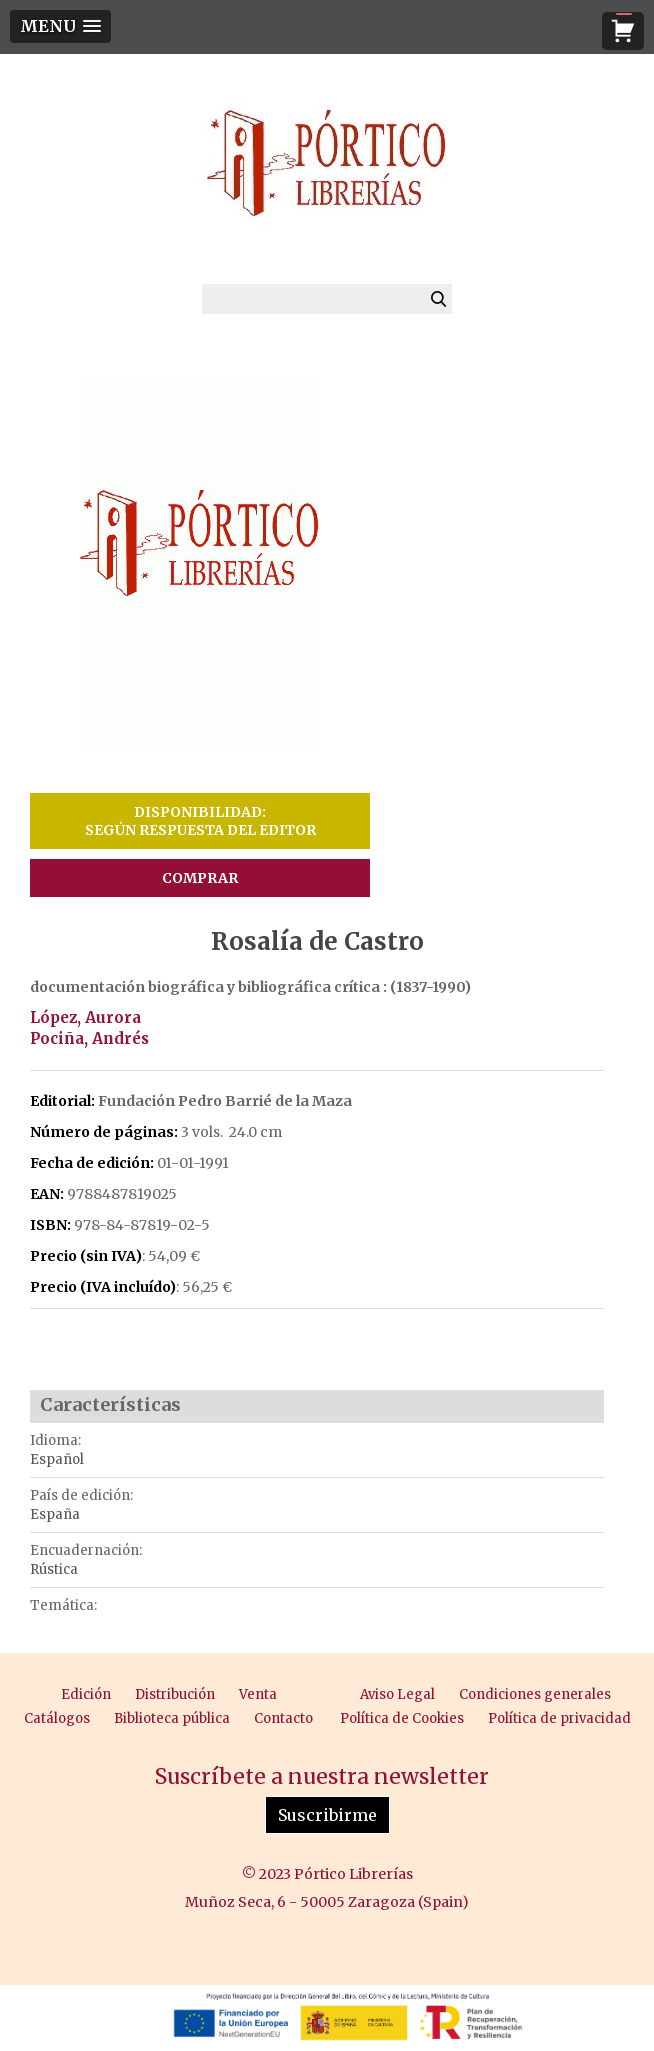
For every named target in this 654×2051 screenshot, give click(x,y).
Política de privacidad (559, 1718)
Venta (258, 1694)
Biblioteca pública (172, 1718)
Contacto (283, 1718)
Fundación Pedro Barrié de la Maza (225, 1101)
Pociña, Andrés (89, 1038)
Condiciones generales (535, 1694)
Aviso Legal (397, 1694)
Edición (86, 1694)
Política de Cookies (402, 1718)
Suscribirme (327, 1815)
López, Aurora (85, 1017)
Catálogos (57, 1718)
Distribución (175, 1694)
